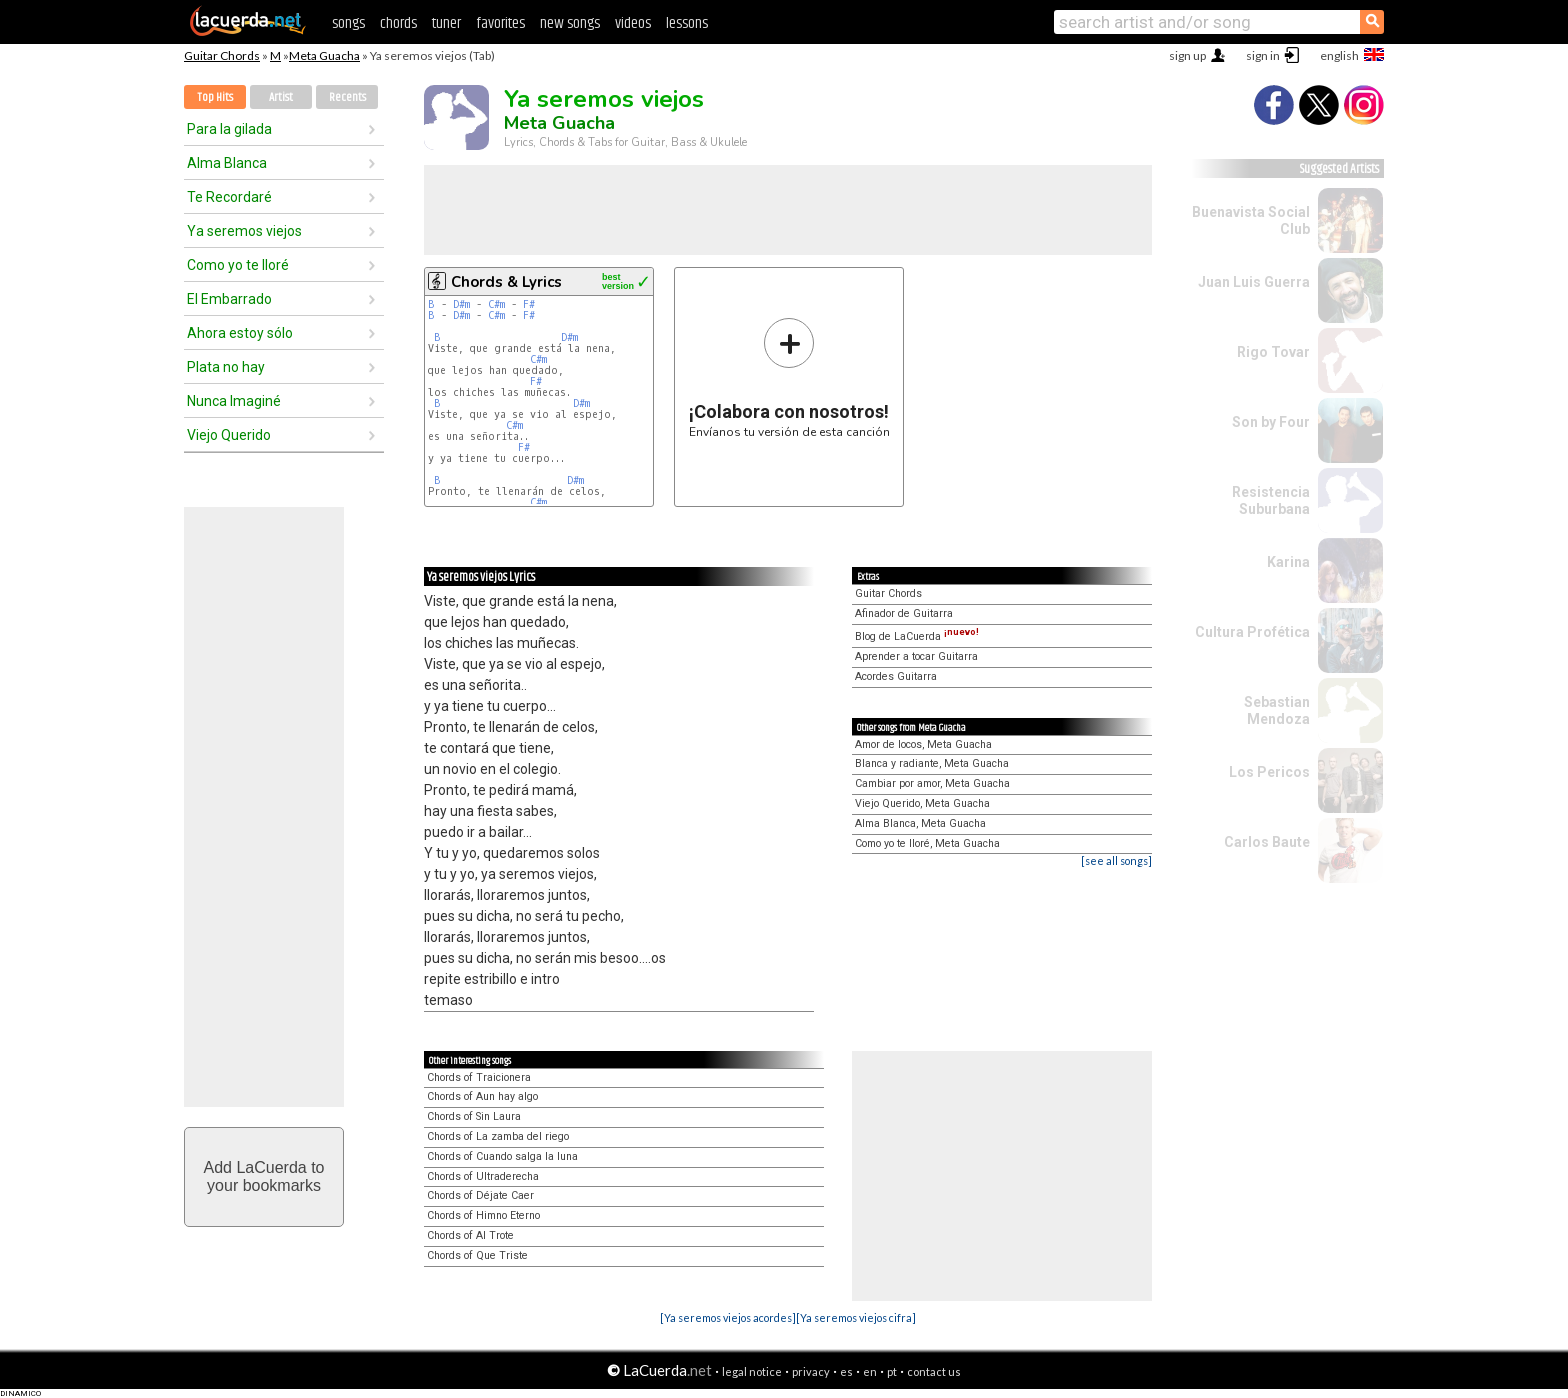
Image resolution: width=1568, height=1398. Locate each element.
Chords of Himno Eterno (483, 1215)
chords (398, 23)
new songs (570, 23)
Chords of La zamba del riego (498, 1136)
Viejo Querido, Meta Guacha (922, 803)
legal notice (752, 1371)
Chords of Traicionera (479, 1077)
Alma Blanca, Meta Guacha (920, 823)
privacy (811, 1371)
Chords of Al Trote (470, 1235)
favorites (500, 23)
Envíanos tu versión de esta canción (789, 377)
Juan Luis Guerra (1254, 282)
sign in (1263, 55)
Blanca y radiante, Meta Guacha (932, 763)
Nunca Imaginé (234, 401)
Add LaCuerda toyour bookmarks (264, 1176)
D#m (461, 304)
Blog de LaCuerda (917, 636)
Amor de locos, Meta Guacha (923, 744)
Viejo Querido (229, 435)
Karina (1288, 562)
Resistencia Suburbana (1271, 500)
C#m (496, 304)
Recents (347, 97)
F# (529, 304)
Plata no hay (226, 367)
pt (892, 1371)
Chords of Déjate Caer (480, 1195)
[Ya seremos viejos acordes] (728, 1317)
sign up (1187, 55)
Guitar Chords (222, 55)
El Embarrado (229, 299)
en (870, 1371)
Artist (281, 97)
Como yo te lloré (238, 265)
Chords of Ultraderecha (483, 1176)
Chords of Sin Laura (474, 1116)
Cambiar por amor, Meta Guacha (932, 783)
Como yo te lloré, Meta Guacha (927, 843)
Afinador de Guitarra (904, 613)
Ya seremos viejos (244, 231)
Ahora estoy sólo (240, 333)
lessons (687, 23)
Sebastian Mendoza (1277, 710)
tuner (446, 23)
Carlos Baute (1267, 842)
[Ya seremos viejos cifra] (856, 1317)
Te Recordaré (229, 197)
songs (348, 23)
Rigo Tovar (1273, 352)
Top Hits (215, 97)
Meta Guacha (324, 55)
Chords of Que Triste (477, 1255)
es (846, 1371)
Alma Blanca (227, 163)
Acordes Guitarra (896, 676)
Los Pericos (1269, 772)
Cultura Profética (1252, 632)
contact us (934, 1371)
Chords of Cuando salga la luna (502, 1156)
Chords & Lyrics (506, 282)
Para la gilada (229, 129)
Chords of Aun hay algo (482, 1096)
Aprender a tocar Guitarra (916, 656)
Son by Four (1271, 422)
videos (633, 23)
